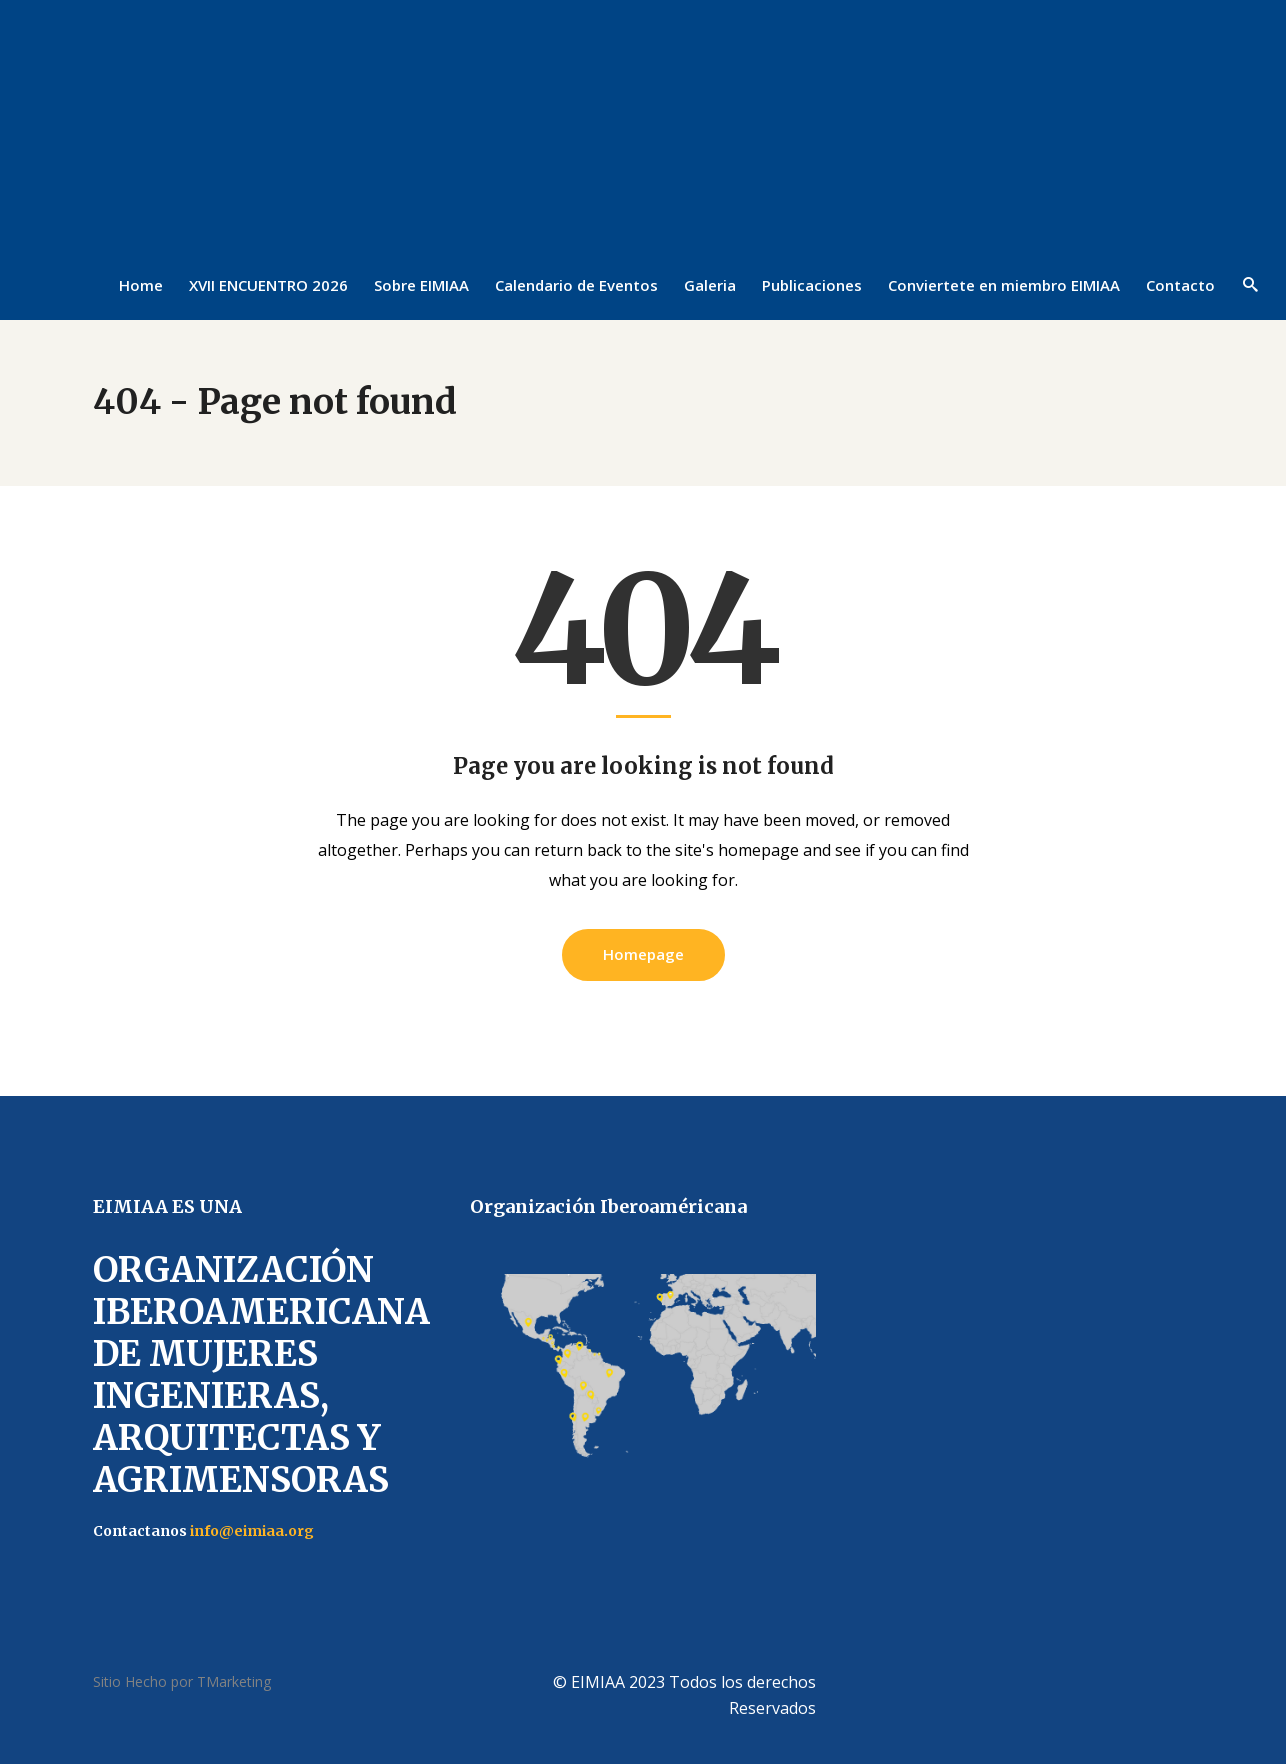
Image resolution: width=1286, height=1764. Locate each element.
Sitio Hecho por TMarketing (182, 1681)
